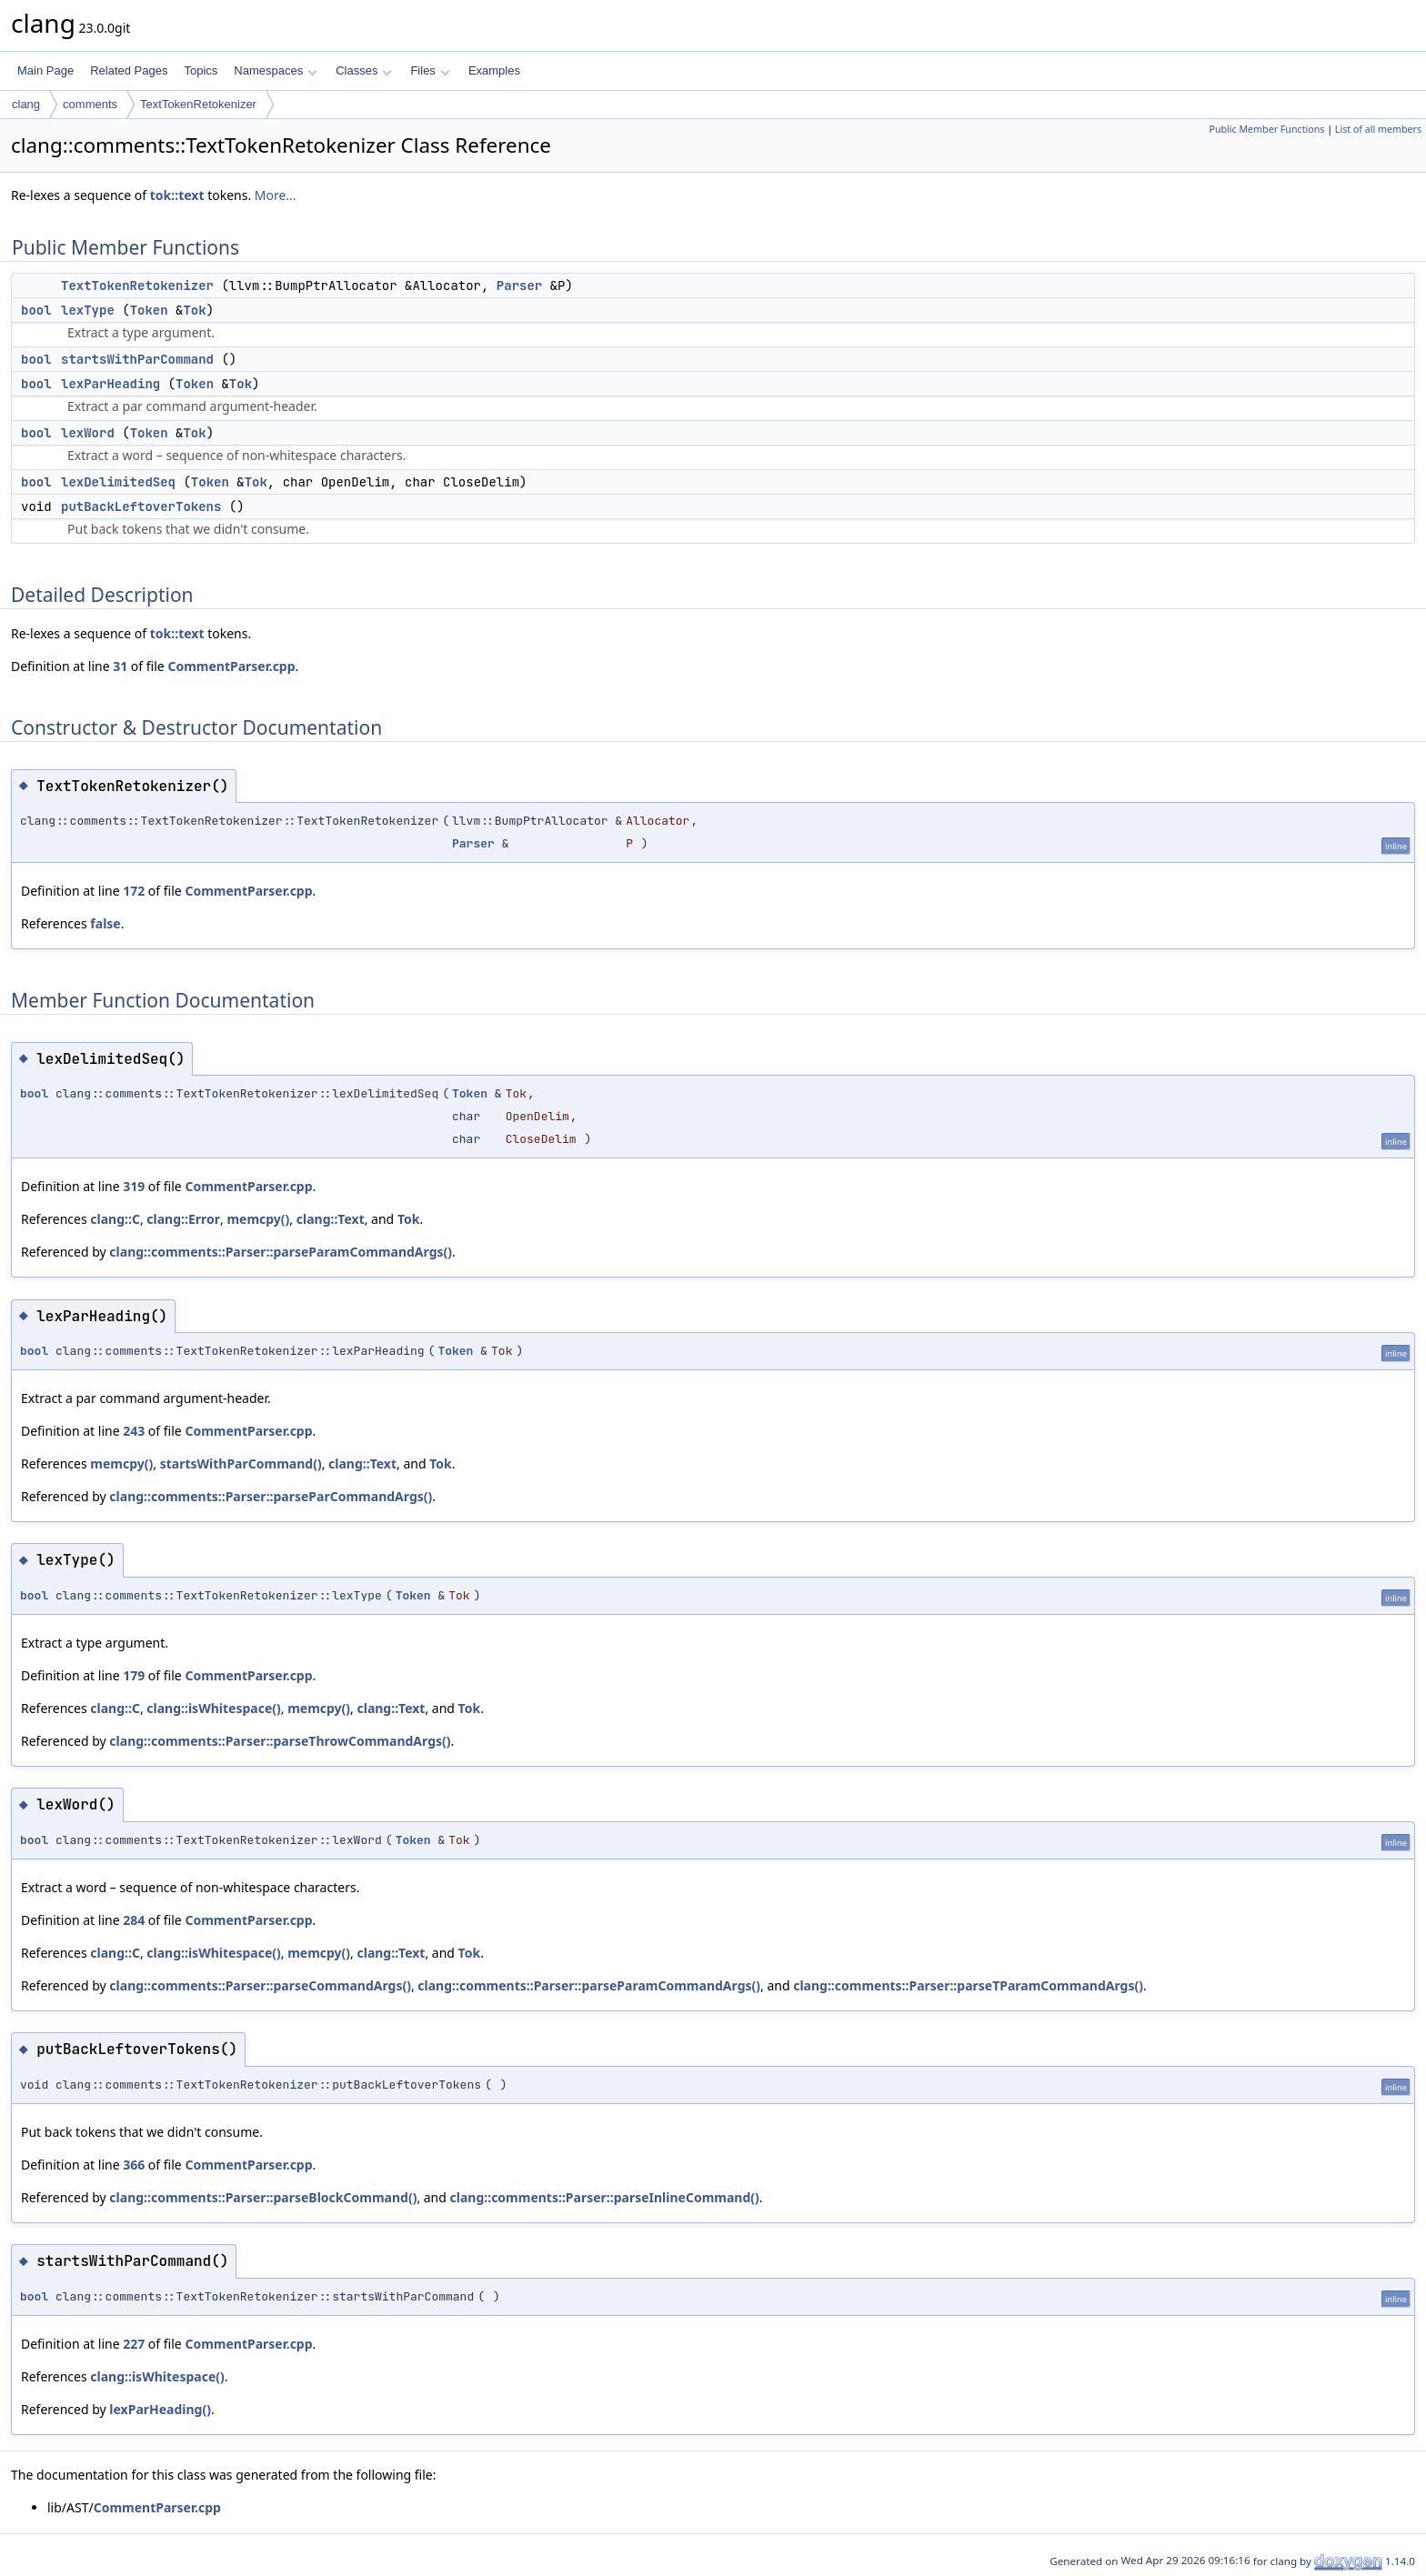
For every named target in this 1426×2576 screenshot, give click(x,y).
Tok (194, 310)
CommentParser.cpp (231, 666)
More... (275, 195)
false (105, 923)
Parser (519, 285)
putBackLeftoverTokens (141, 506)
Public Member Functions (1266, 129)
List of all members (1378, 129)
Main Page (45, 70)
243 (134, 1430)
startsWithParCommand (137, 359)
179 (134, 1675)
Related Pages (128, 70)
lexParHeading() (160, 2409)
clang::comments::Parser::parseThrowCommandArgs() (279, 1740)
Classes (364, 70)
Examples (494, 70)
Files (429, 70)
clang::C (115, 1219)
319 (134, 1186)
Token (149, 310)
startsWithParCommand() (241, 1463)
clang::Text (330, 1219)
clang (26, 104)
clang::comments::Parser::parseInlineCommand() (604, 2197)
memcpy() (257, 1219)
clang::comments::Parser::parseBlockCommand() (263, 2197)
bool (36, 310)
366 (134, 2164)
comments (90, 104)
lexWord (88, 433)
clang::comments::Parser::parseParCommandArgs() (270, 1496)
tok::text (177, 195)
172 (134, 890)
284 (134, 1920)
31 (120, 666)
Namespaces (275, 70)
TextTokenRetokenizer (198, 104)
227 (134, 2343)
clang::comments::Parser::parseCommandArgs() (260, 1985)
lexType (88, 310)
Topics (200, 70)
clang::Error (183, 1219)
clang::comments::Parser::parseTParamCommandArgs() (968, 1985)
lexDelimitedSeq (118, 482)
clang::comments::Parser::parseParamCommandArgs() (280, 1251)
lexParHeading (110, 384)
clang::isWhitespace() (213, 1708)
